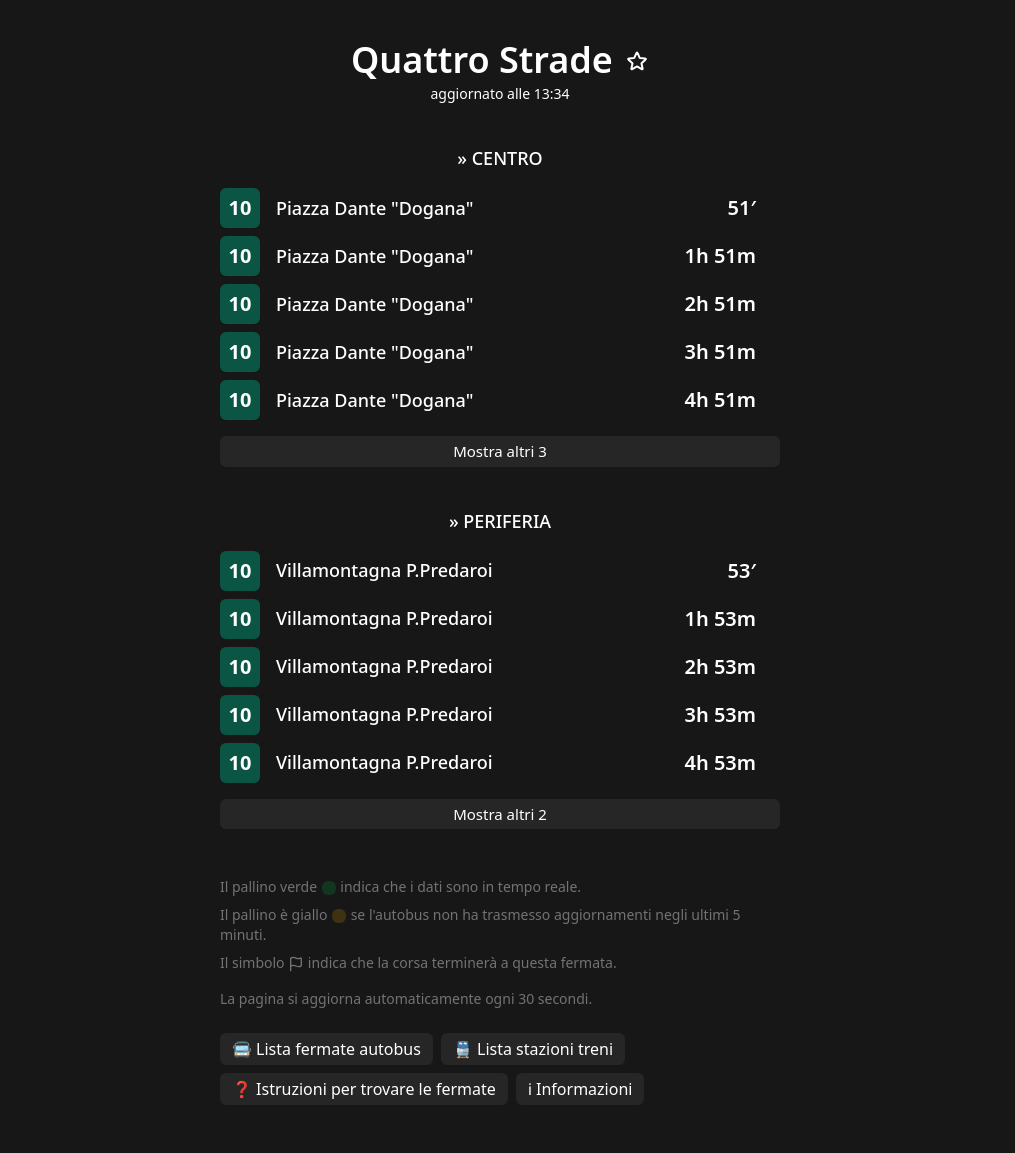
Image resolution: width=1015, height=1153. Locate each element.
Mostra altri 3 (500, 451)
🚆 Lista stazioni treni (533, 1049)
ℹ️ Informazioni (580, 1089)
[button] (500, 208)
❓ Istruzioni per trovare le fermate (364, 1089)
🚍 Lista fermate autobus (326, 1049)
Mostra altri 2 (500, 814)
